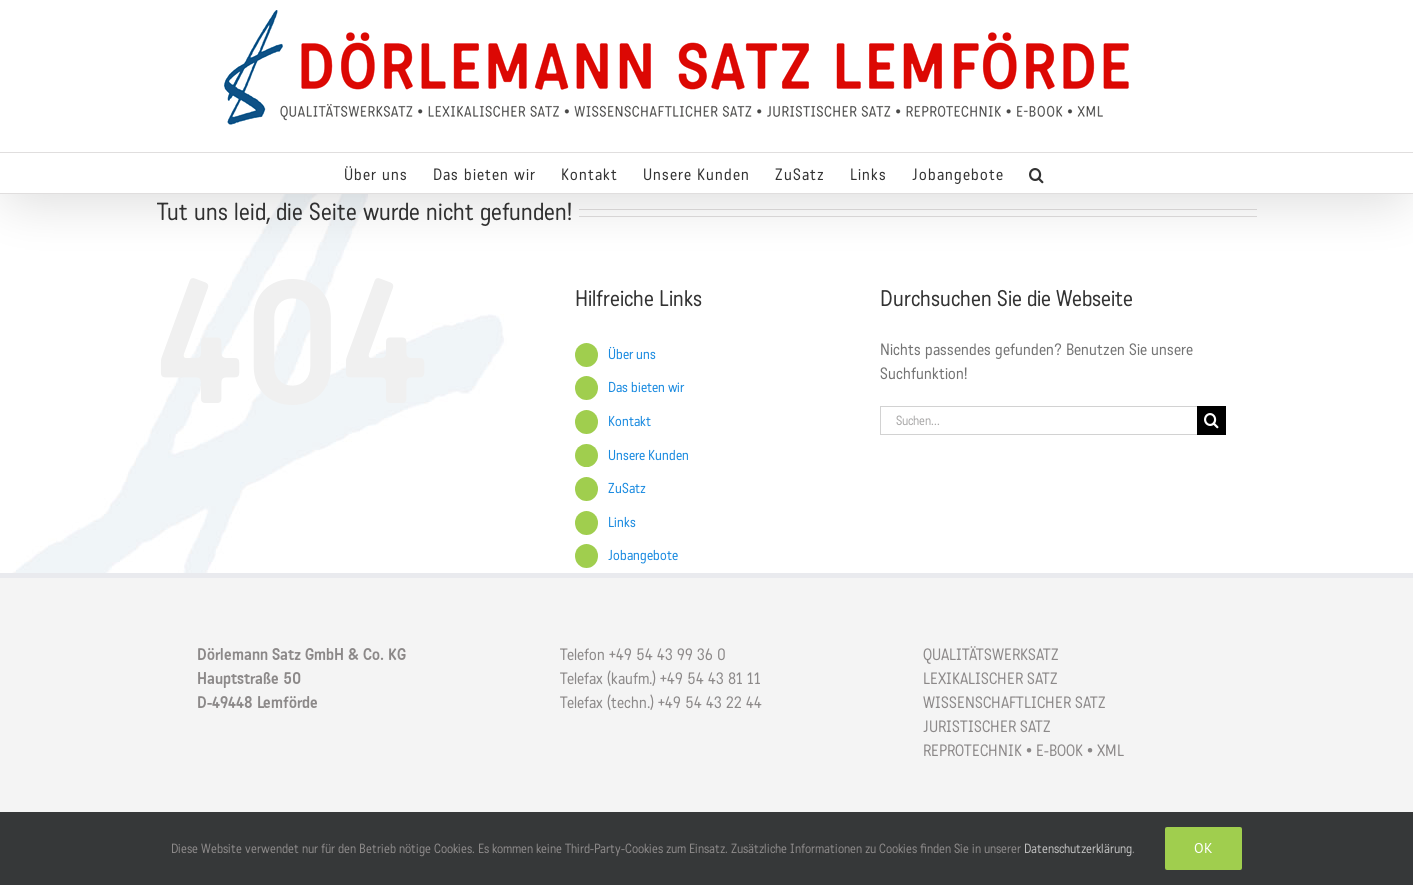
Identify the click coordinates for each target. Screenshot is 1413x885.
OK (1203, 848)
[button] (1037, 173)
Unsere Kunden (648, 455)
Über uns (632, 354)
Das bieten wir (646, 387)
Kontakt (629, 421)
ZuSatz (627, 488)
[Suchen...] (1039, 420)
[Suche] (1211, 420)
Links (622, 522)
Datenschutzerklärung (1078, 848)
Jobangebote (643, 555)
